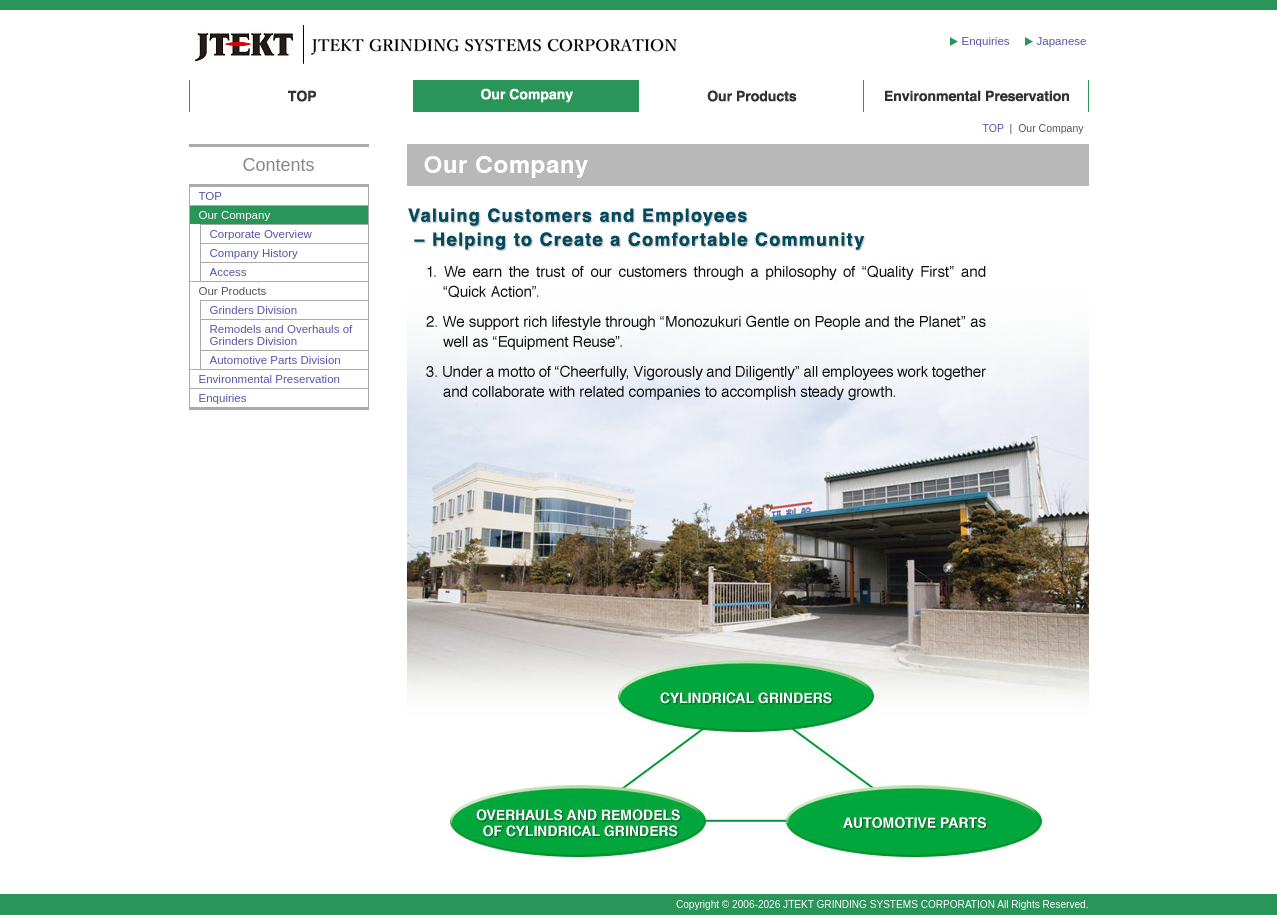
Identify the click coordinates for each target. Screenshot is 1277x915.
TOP (301, 96)
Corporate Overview (261, 234)
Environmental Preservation (976, 96)
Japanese (1062, 41)
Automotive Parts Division (275, 360)
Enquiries (986, 41)
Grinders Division (254, 310)
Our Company (526, 96)
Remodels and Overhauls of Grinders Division (281, 335)
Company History (254, 253)
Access (228, 272)
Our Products (751, 96)
